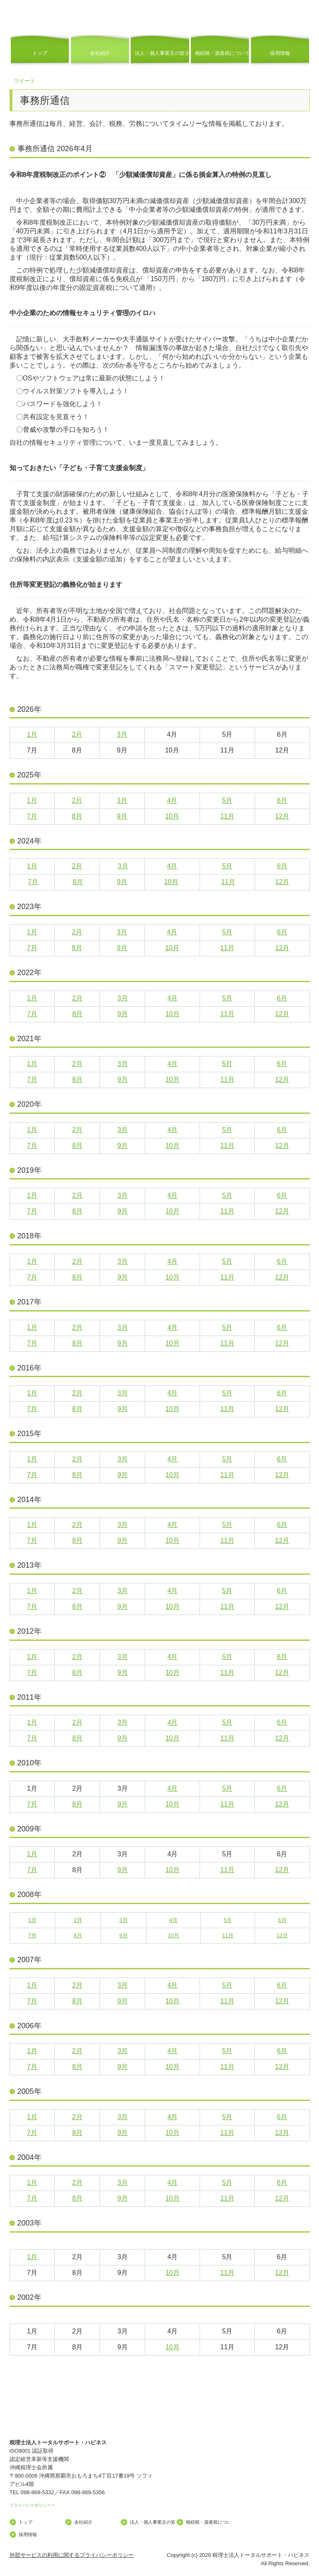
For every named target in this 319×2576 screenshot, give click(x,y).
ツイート (24, 81)
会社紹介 (100, 53)
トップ (39, 53)
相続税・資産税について (222, 53)
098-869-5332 (37, 2492)
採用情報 (280, 53)
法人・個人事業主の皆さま (162, 53)
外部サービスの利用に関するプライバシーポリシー (72, 2555)
